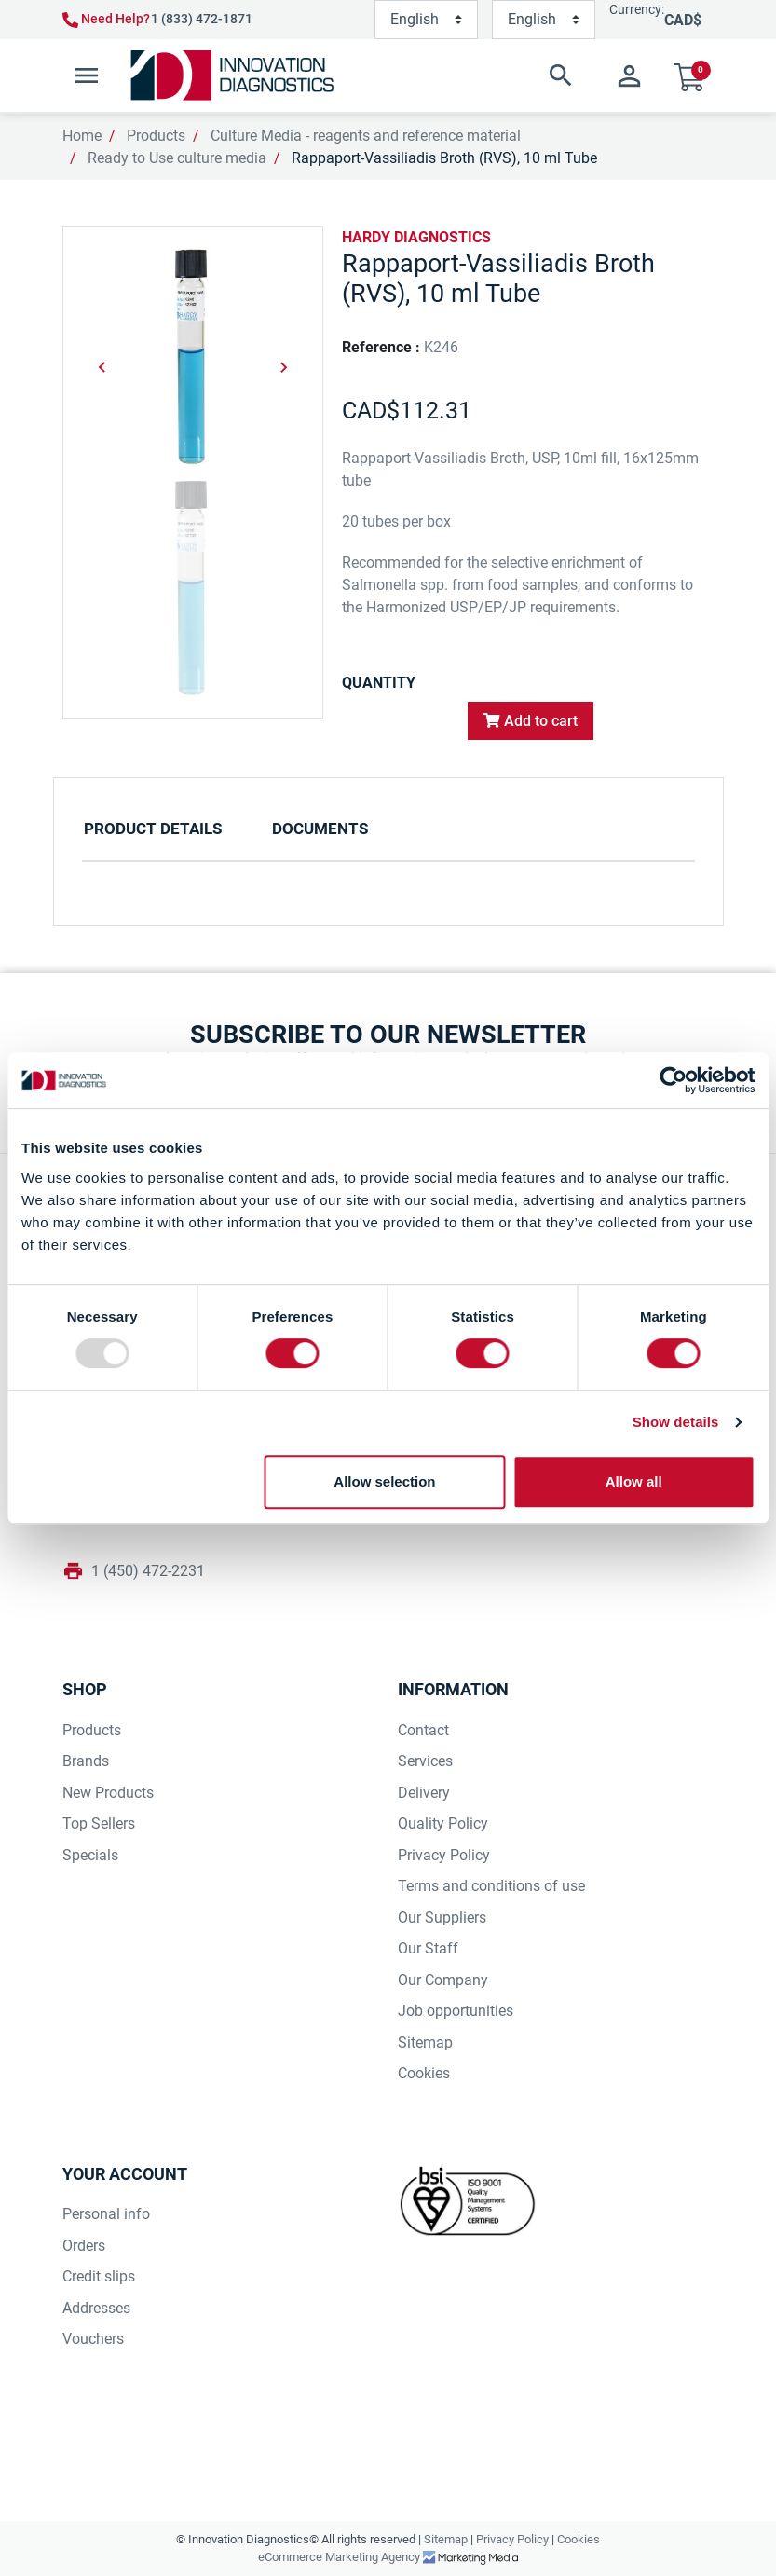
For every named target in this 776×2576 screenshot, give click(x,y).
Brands (85, 1761)
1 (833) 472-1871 (201, 18)
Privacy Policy (444, 1855)
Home (82, 135)
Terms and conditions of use (491, 1886)
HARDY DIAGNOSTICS (416, 237)
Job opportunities (455, 2011)
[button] (468, 75)
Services (425, 1761)
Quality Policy (443, 1823)
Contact (423, 1730)
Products (156, 135)
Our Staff (428, 1948)
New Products (108, 1793)
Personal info (106, 2214)
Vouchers (93, 2339)
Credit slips (98, 2276)
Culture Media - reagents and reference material (366, 135)
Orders (83, 2245)
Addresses (96, 2308)
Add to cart (530, 721)
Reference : (381, 347)
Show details (676, 1422)
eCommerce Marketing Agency (340, 2557)
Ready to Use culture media (177, 158)
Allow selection (384, 1481)
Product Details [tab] (153, 828)
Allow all (634, 1481)
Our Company (443, 1980)
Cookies (424, 2073)
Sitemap (425, 2042)
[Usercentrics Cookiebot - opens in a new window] (673, 1080)
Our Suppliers (442, 1917)
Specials (90, 1855)
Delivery (424, 1793)
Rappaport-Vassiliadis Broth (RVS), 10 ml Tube (444, 158)
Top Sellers (98, 1823)
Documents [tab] (320, 828)
